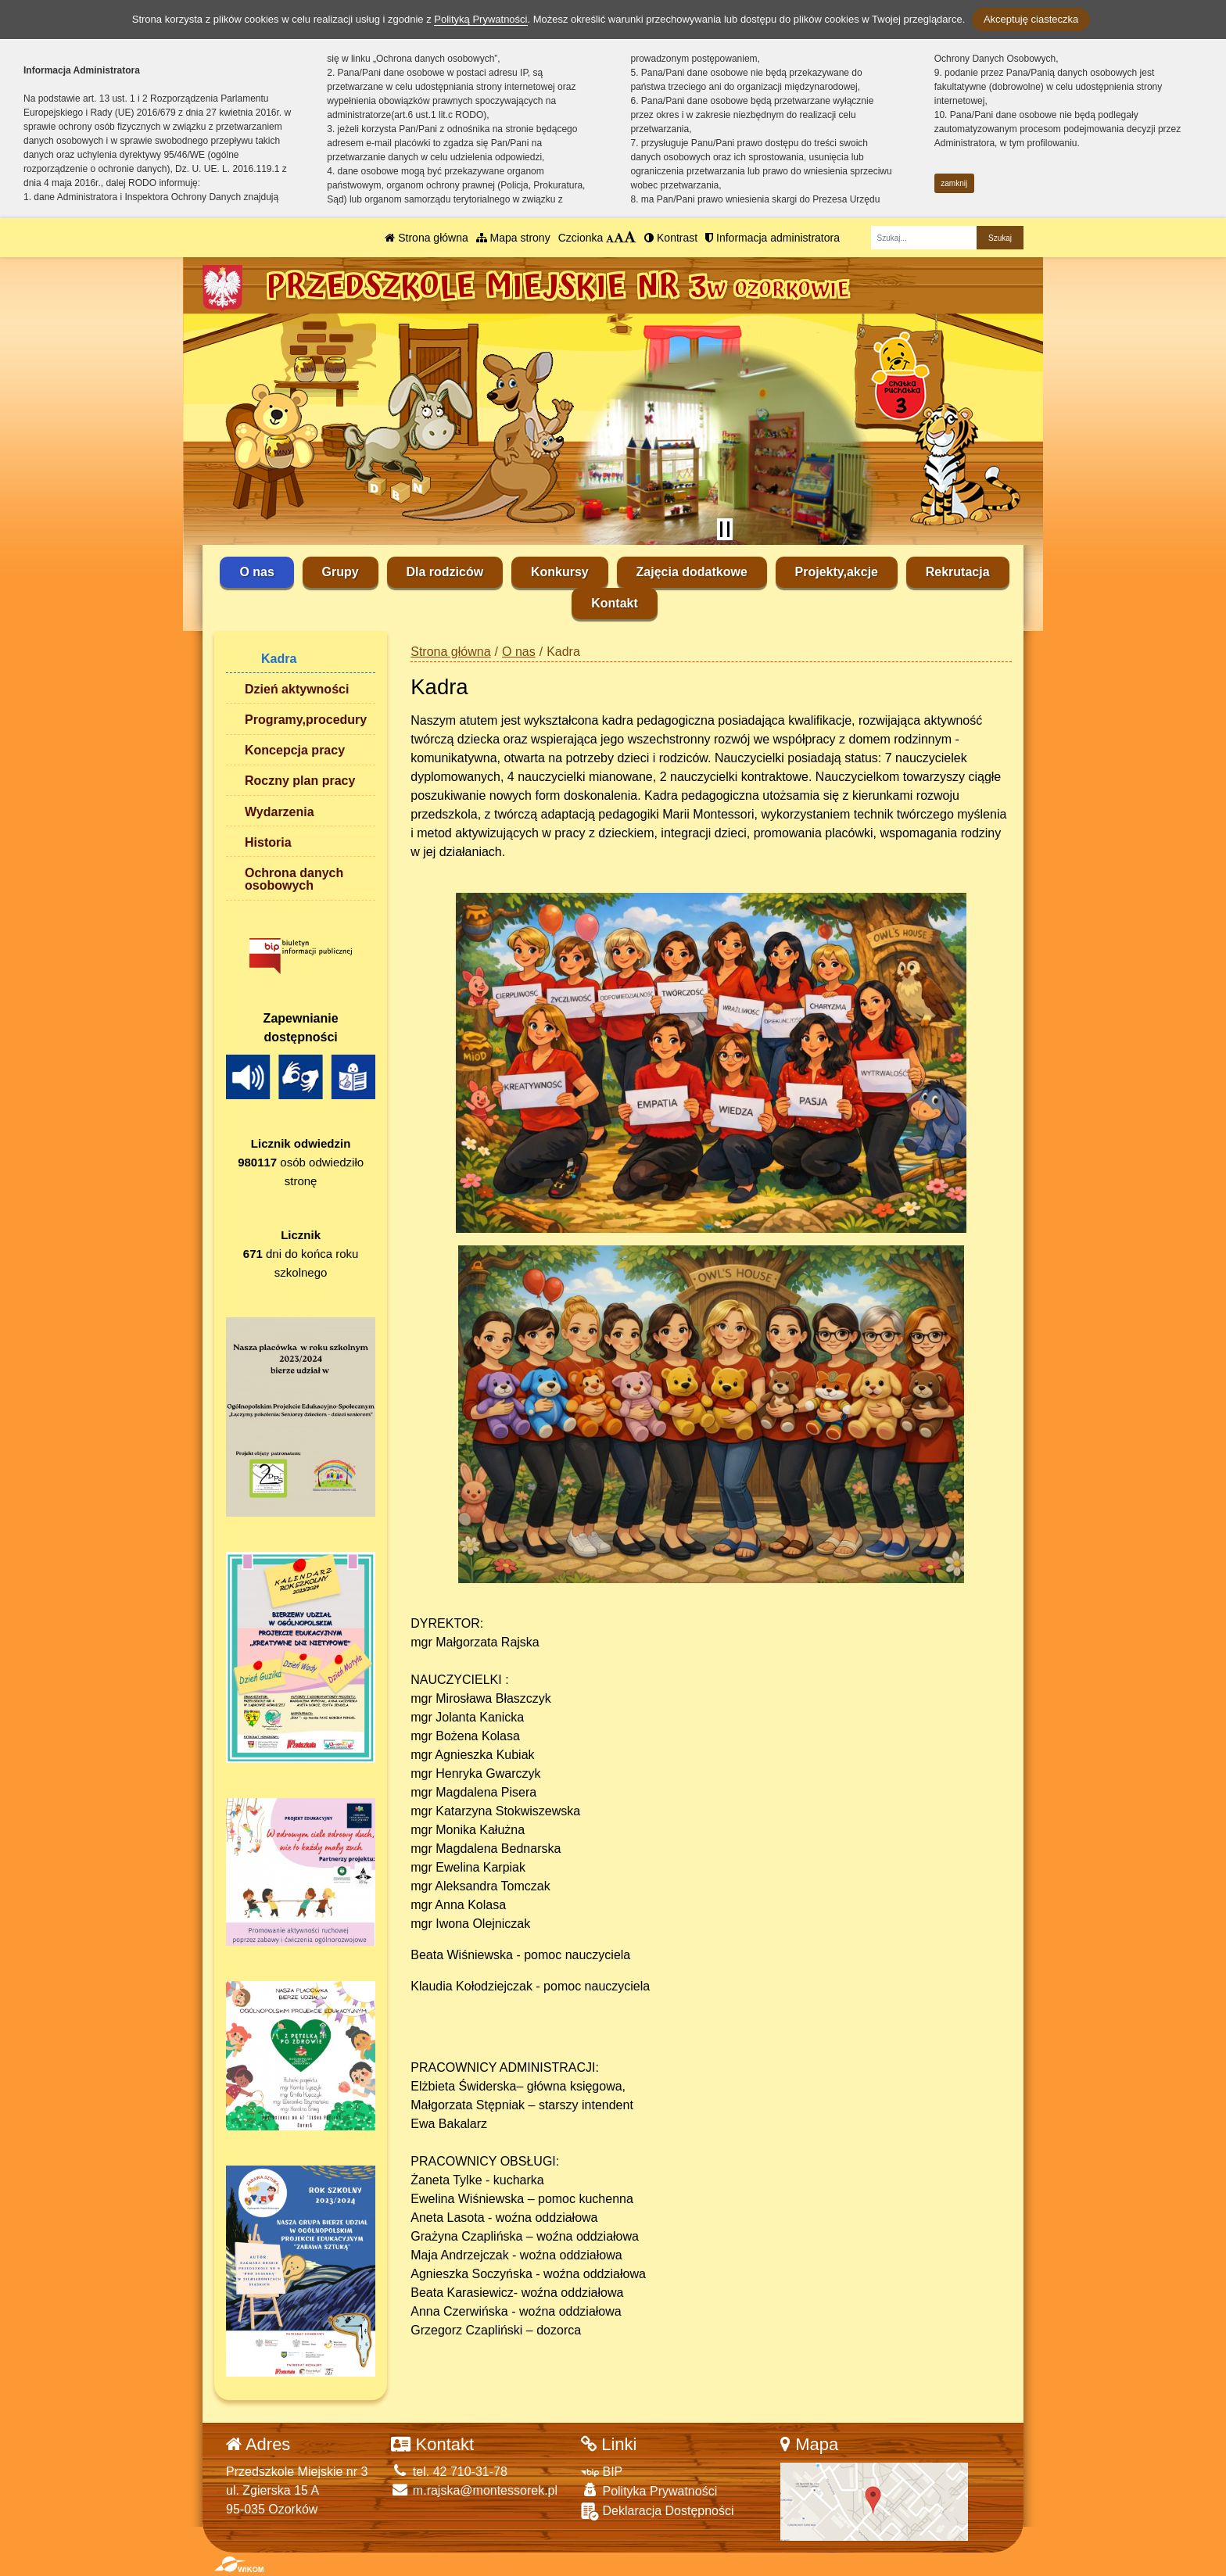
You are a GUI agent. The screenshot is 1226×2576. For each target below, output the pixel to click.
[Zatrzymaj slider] (725, 529)
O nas (256, 572)
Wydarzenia (279, 812)
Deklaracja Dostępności (657, 2511)
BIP (601, 2471)
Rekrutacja (958, 572)
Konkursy (560, 572)
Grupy (340, 572)
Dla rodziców (445, 572)
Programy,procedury (306, 719)
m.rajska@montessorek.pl (474, 2490)
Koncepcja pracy (295, 750)
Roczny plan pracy (300, 780)
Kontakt (614, 603)
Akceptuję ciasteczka (1031, 19)
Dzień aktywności (297, 689)
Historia (268, 842)
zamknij (954, 183)
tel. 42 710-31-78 (449, 2471)
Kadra (278, 658)
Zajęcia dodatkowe (691, 572)
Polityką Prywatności (480, 19)
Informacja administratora (772, 237)
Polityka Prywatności (649, 2490)
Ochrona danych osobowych (294, 879)
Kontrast (670, 237)
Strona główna (426, 237)
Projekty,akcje (836, 572)
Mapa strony (513, 237)
